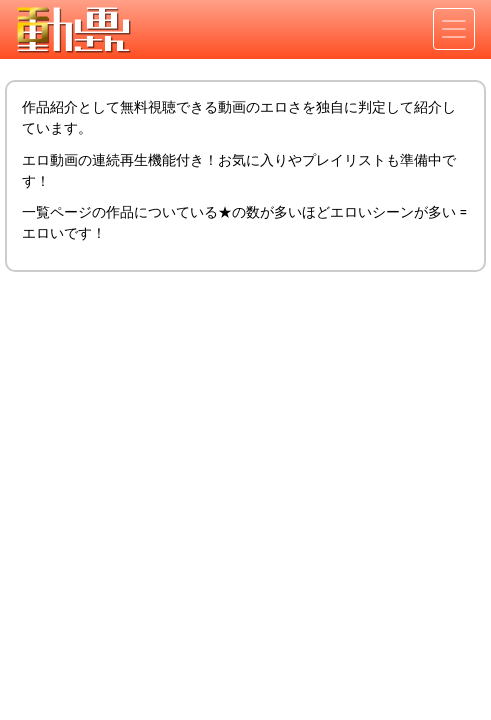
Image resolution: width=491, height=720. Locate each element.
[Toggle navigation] (454, 29)
